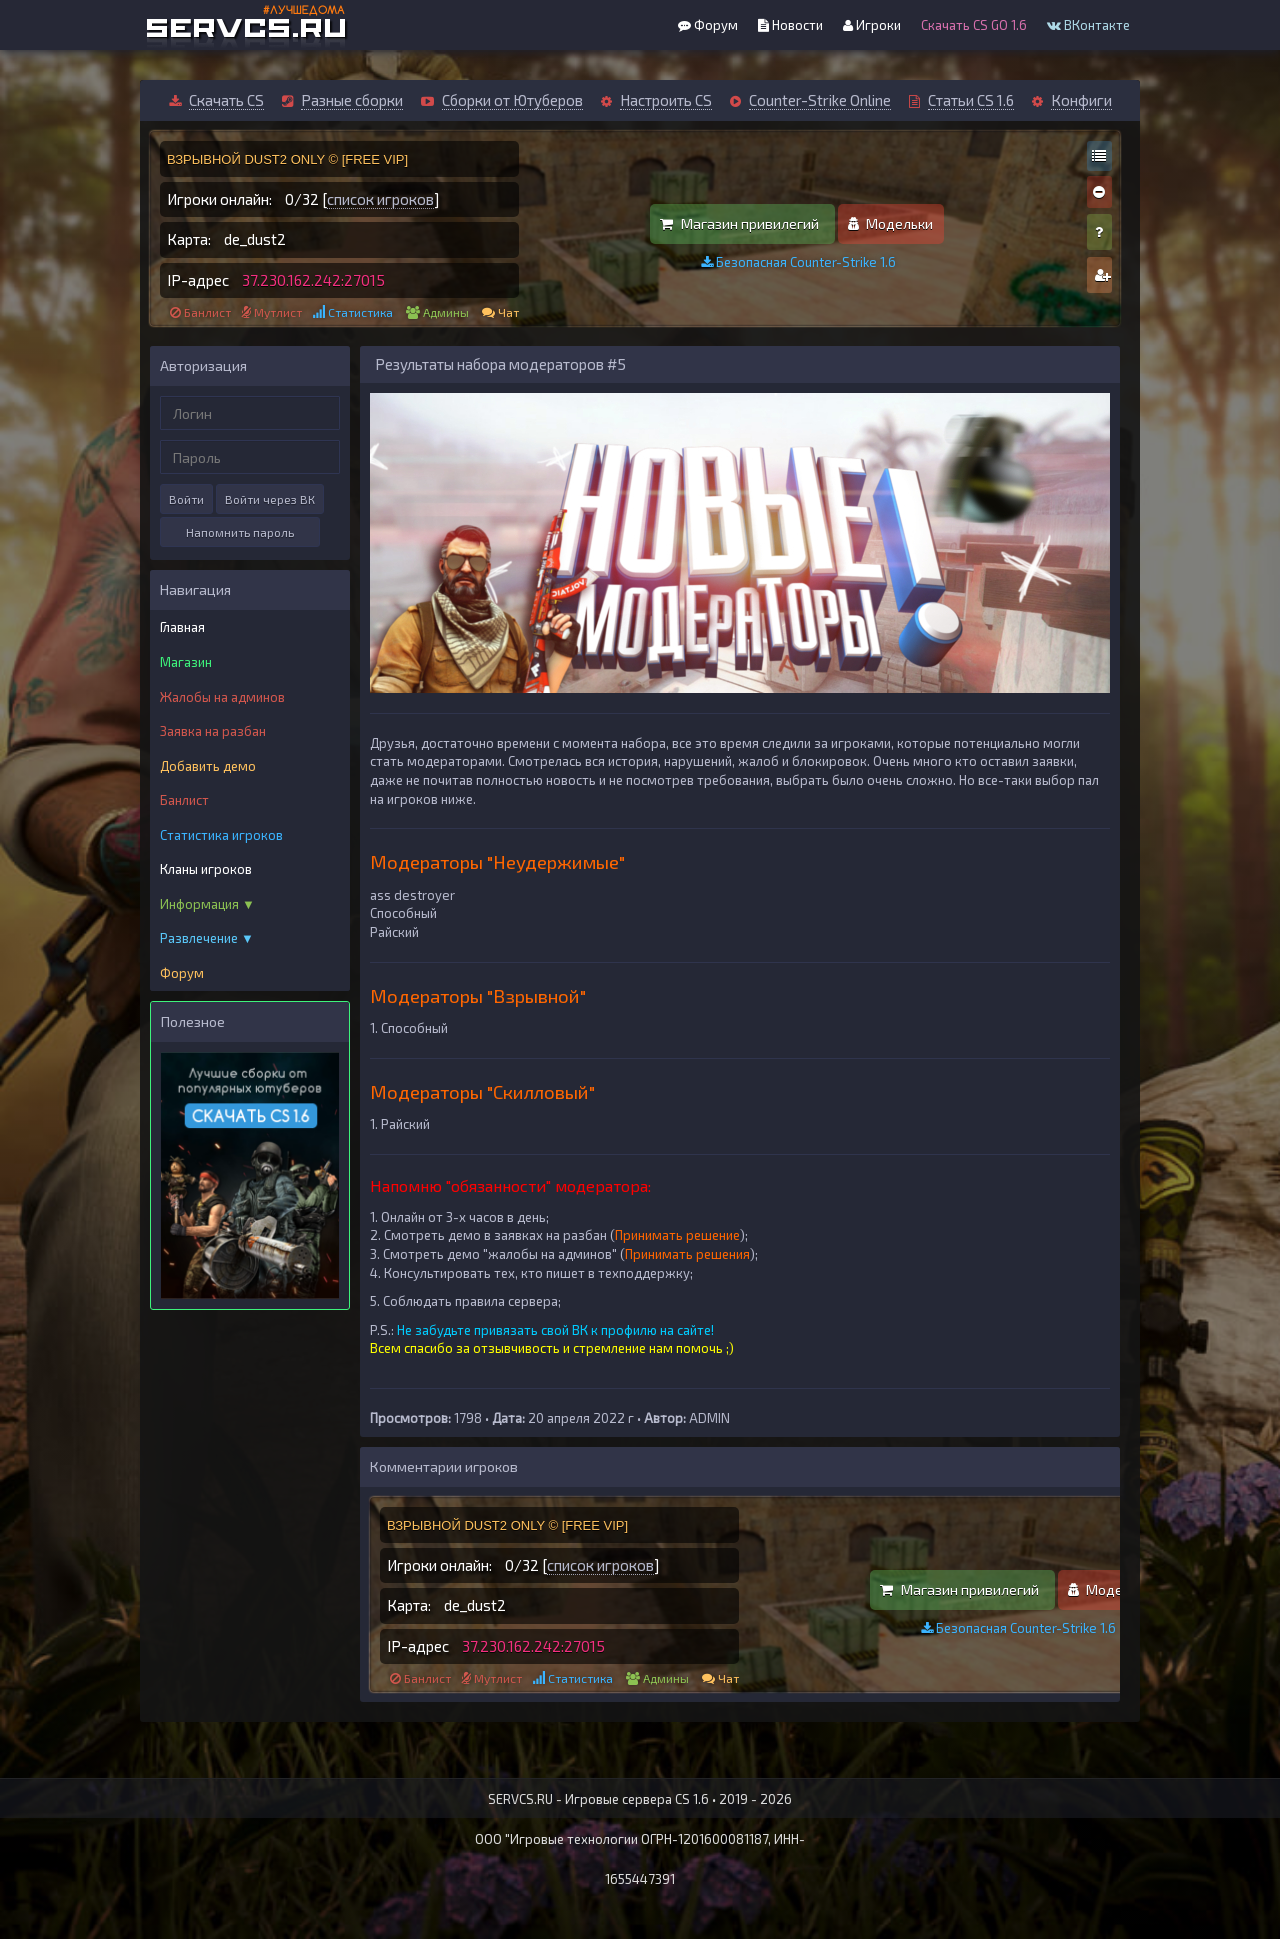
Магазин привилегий (739, 223)
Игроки (872, 25)
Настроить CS (666, 100)
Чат (508, 312)
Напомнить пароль (240, 532)
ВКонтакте (1088, 25)
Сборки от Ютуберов (512, 100)
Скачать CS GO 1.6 (974, 25)
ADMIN (709, 1418)
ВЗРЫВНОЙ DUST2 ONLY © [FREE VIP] (287, 159)
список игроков (380, 199)
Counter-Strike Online (820, 100)
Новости (790, 25)
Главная (182, 627)
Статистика (360, 312)
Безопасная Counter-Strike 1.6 (798, 262)
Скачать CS (226, 100)
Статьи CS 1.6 (971, 100)
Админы (446, 312)
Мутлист (278, 312)
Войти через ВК (270, 499)
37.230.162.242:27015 (313, 280)
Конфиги (1081, 100)
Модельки (890, 223)
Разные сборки (352, 100)
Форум (708, 25)
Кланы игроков (206, 869)
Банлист (207, 312)
